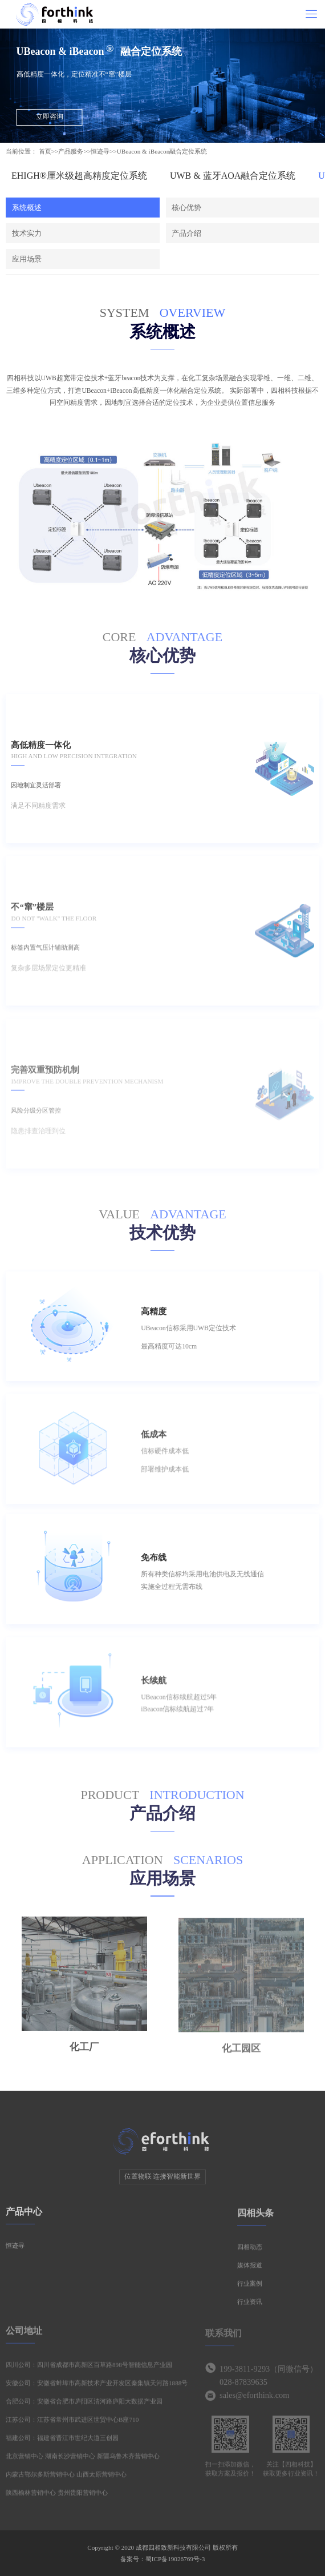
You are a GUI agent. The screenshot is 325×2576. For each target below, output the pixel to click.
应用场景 (27, 259)
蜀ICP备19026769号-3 (175, 2558)
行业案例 (249, 2288)
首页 (45, 151)
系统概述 (27, 207)
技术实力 (27, 233)
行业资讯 (249, 2307)
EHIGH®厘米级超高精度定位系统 (79, 175)
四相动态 (249, 2252)
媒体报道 (249, 2270)
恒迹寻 (100, 151)
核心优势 (186, 207)
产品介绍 (186, 233)
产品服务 (70, 151)
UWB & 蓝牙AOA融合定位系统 (232, 175)
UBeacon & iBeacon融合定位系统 (162, 151)
